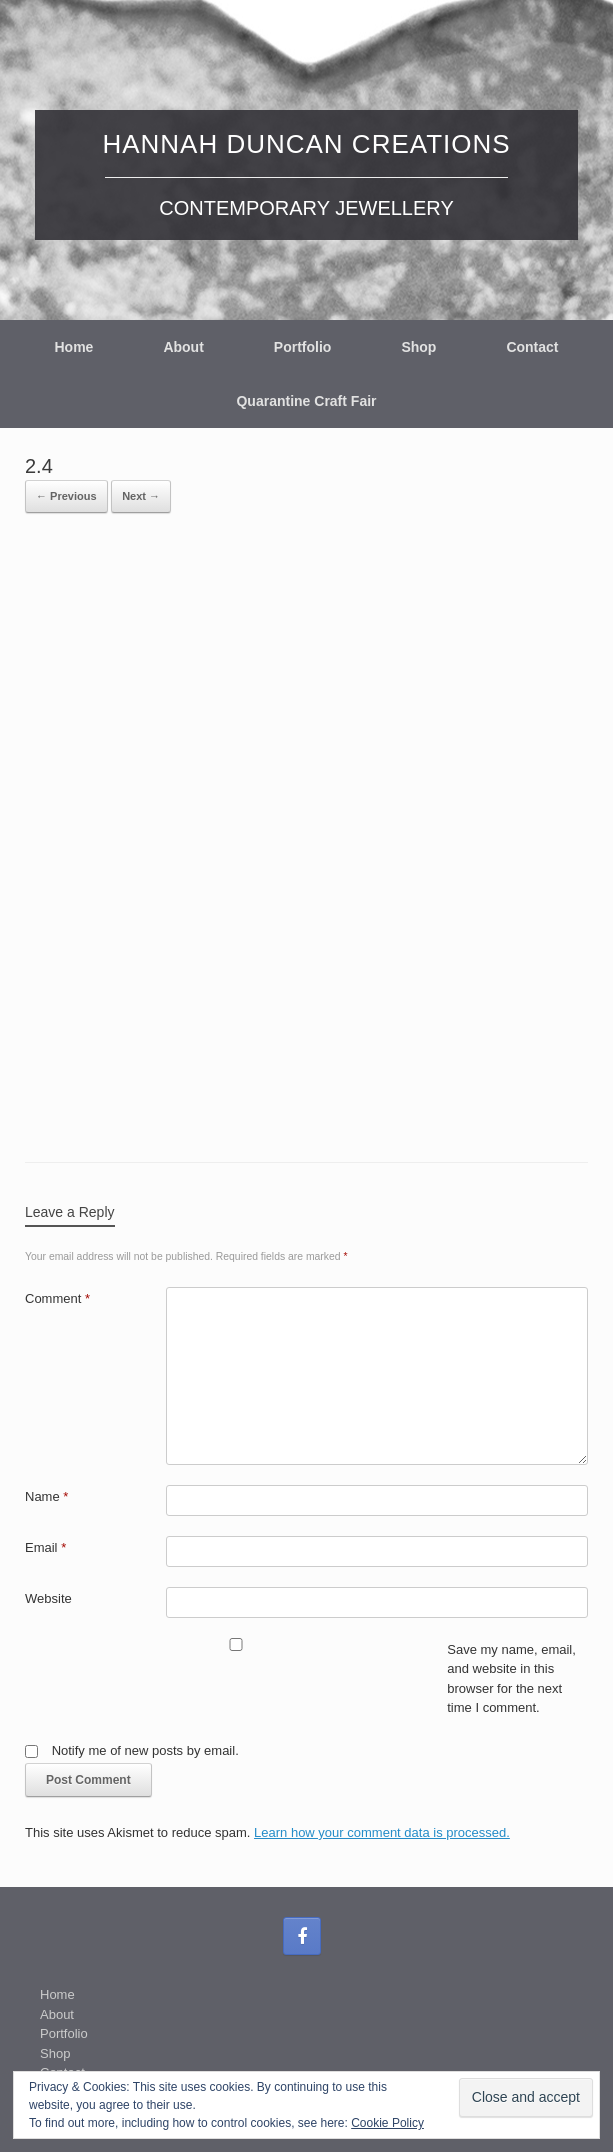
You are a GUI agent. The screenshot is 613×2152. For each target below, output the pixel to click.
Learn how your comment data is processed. (382, 1832)
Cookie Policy (387, 2123)
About (183, 347)
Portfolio (303, 347)
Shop (418, 347)
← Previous (66, 496)
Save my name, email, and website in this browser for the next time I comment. (511, 1679)
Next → (141, 496)
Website (48, 1598)
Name (46, 1496)
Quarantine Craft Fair (306, 401)
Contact (532, 347)
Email (45, 1547)
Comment (57, 1298)
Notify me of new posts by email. (145, 1750)
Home (73, 347)
